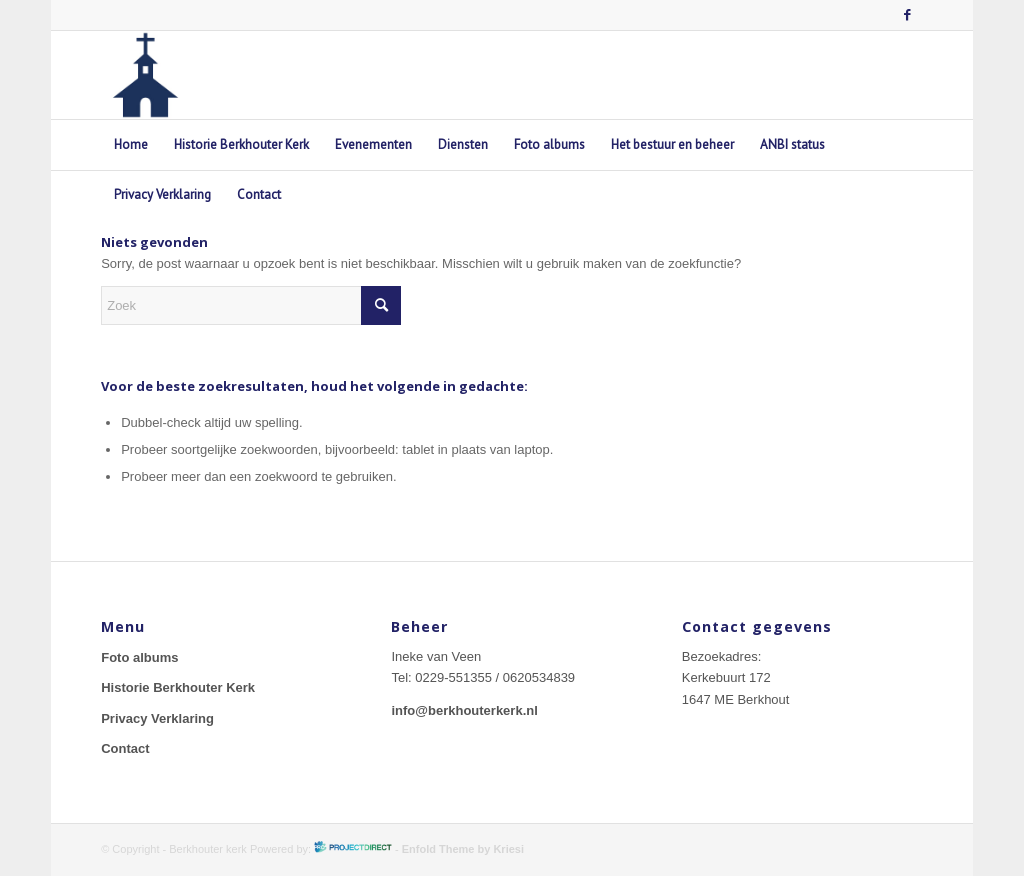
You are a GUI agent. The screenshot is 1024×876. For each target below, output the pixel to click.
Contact (125, 748)
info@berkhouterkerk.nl (464, 710)
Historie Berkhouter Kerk (178, 687)
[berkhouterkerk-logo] (145, 75)
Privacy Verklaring (157, 718)
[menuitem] (131, 145)
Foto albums (139, 657)
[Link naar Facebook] (908, 15)
